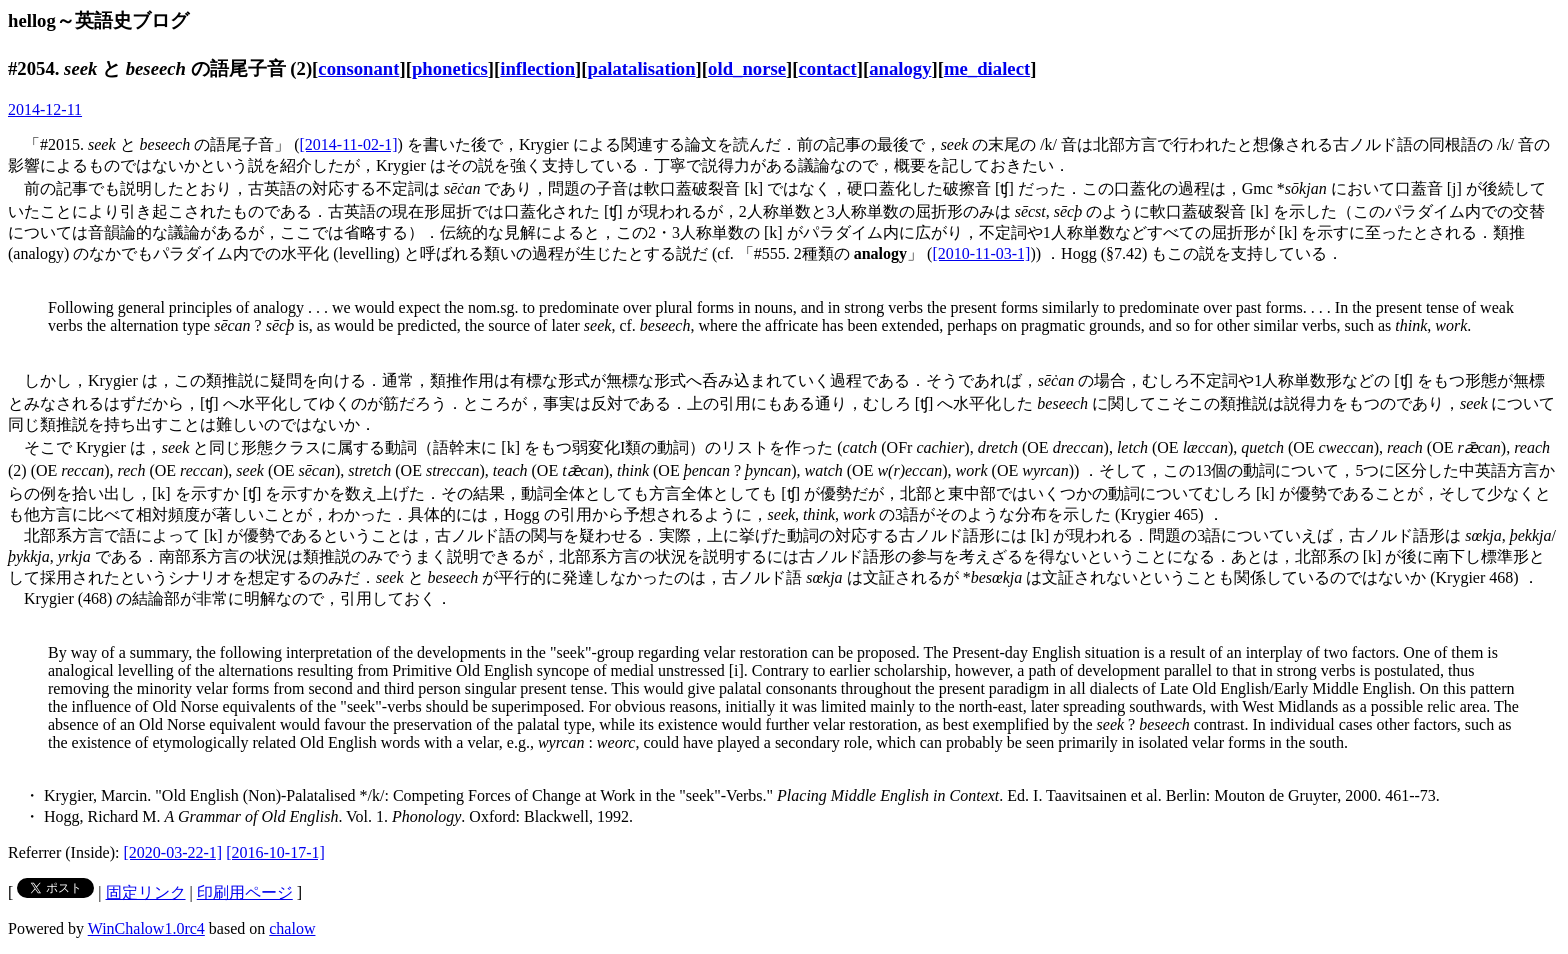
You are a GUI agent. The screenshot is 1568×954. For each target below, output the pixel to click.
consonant (358, 68)
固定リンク (146, 892)
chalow (292, 928)
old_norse (747, 68)
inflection (537, 68)
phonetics (450, 68)
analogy (900, 68)
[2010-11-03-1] (981, 253)
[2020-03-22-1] (173, 852)
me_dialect (987, 68)
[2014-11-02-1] (349, 144)
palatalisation (642, 68)
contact (827, 68)
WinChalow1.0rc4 (146, 928)
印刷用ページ (245, 892)
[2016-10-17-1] (275, 852)
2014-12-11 (45, 109)
